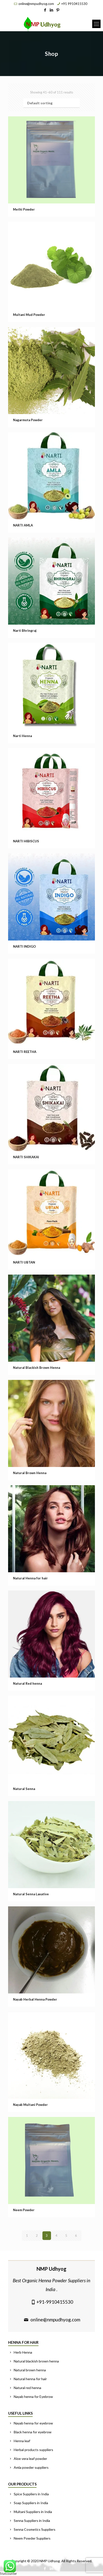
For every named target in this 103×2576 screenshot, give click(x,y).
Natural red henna (27, 2388)
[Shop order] (51, 103)
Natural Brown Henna (29, 1473)
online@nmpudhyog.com (36, 4)
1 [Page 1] (27, 2235)
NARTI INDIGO (24, 946)
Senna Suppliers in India (32, 2520)
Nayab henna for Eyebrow (33, 2396)
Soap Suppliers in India (31, 2503)
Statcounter (8, 2574)
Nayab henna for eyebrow (33, 2423)
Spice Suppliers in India (31, 2494)
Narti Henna (22, 736)
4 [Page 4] (56, 2235)
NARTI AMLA (23, 525)
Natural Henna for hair (30, 1578)
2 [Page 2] (37, 2235)
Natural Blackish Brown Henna (36, 1368)
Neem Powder (24, 2210)
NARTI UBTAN (24, 1262)
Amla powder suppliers (31, 2467)
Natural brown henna (30, 2370)
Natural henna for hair (30, 2379)
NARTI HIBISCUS (26, 841)
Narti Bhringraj (25, 630)
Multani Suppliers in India (33, 2512)
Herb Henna (23, 2352)
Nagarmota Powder (28, 420)
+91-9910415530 (51, 2302)
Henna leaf (22, 2441)
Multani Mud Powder (29, 315)
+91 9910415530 (74, 4)
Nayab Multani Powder (30, 2105)
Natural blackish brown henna (36, 2361)
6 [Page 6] (76, 2235)
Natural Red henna (27, 1683)
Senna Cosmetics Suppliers (34, 2529)
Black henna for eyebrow (33, 2432)
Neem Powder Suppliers (32, 2538)
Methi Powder (24, 209)
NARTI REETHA (24, 1052)
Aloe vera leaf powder (30, 2458)
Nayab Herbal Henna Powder (35, 1999)
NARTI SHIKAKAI (26, 1157)
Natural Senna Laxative (31, 1894)
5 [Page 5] (66, 2235)
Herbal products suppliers (33, 2450)
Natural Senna (24, 1789)
